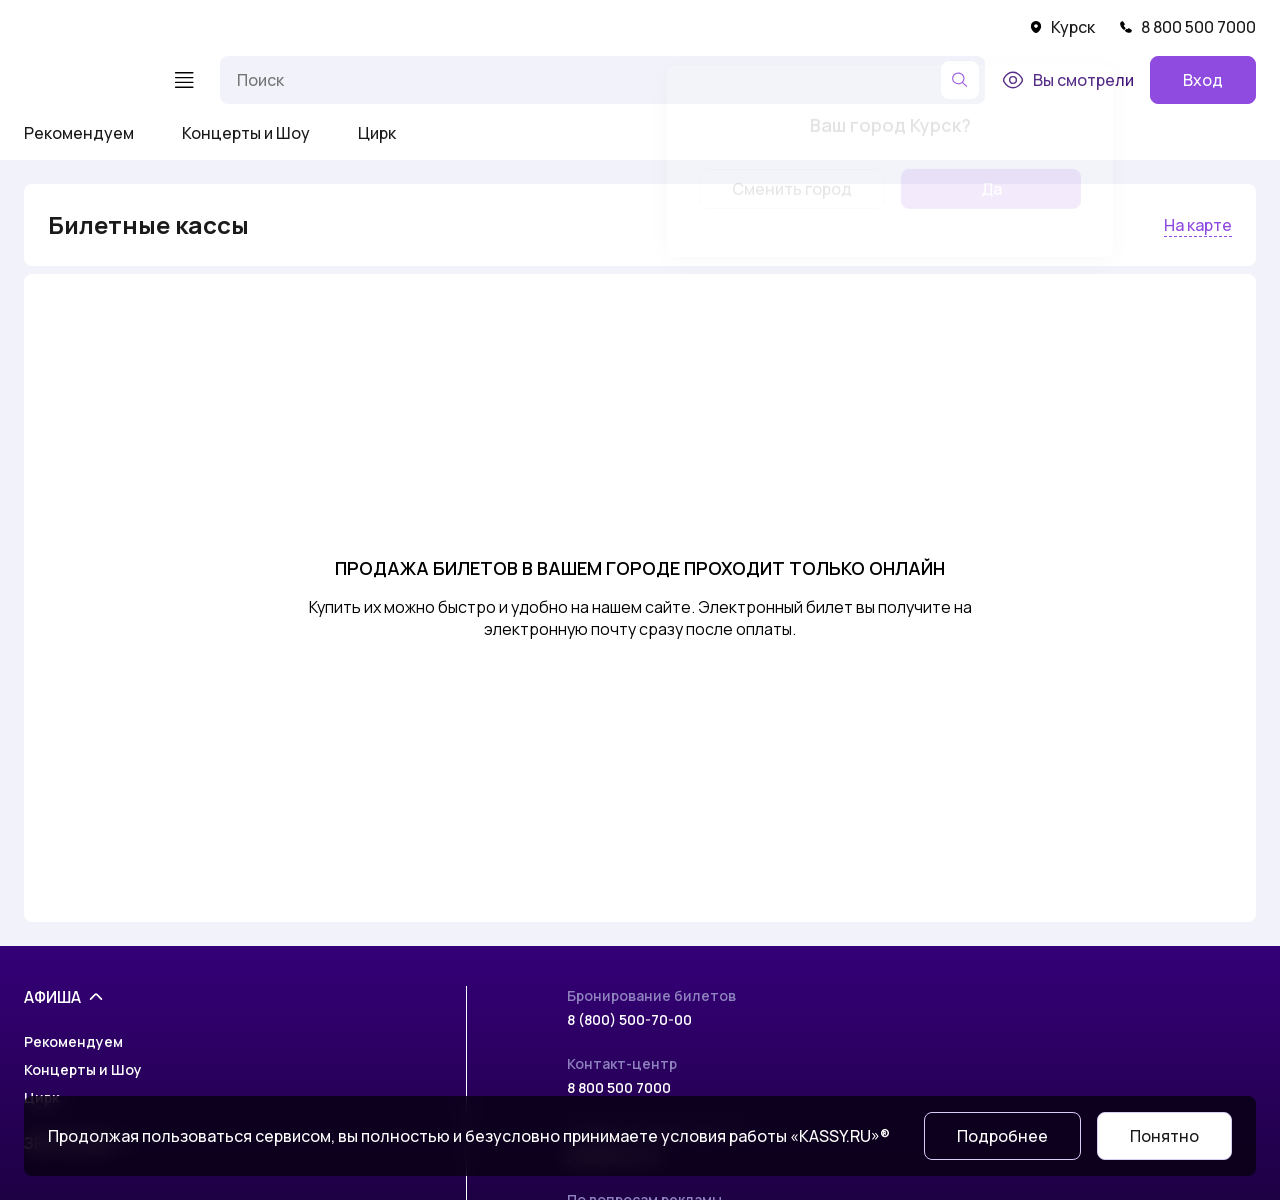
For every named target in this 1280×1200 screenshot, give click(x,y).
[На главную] (86, 80)
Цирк (377, 133)
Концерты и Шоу (246, 133)
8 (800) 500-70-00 (629, 1019)
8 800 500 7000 (1187, 27)
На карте (1198, 225)
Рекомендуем (79, 133)
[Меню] (184, 80)
